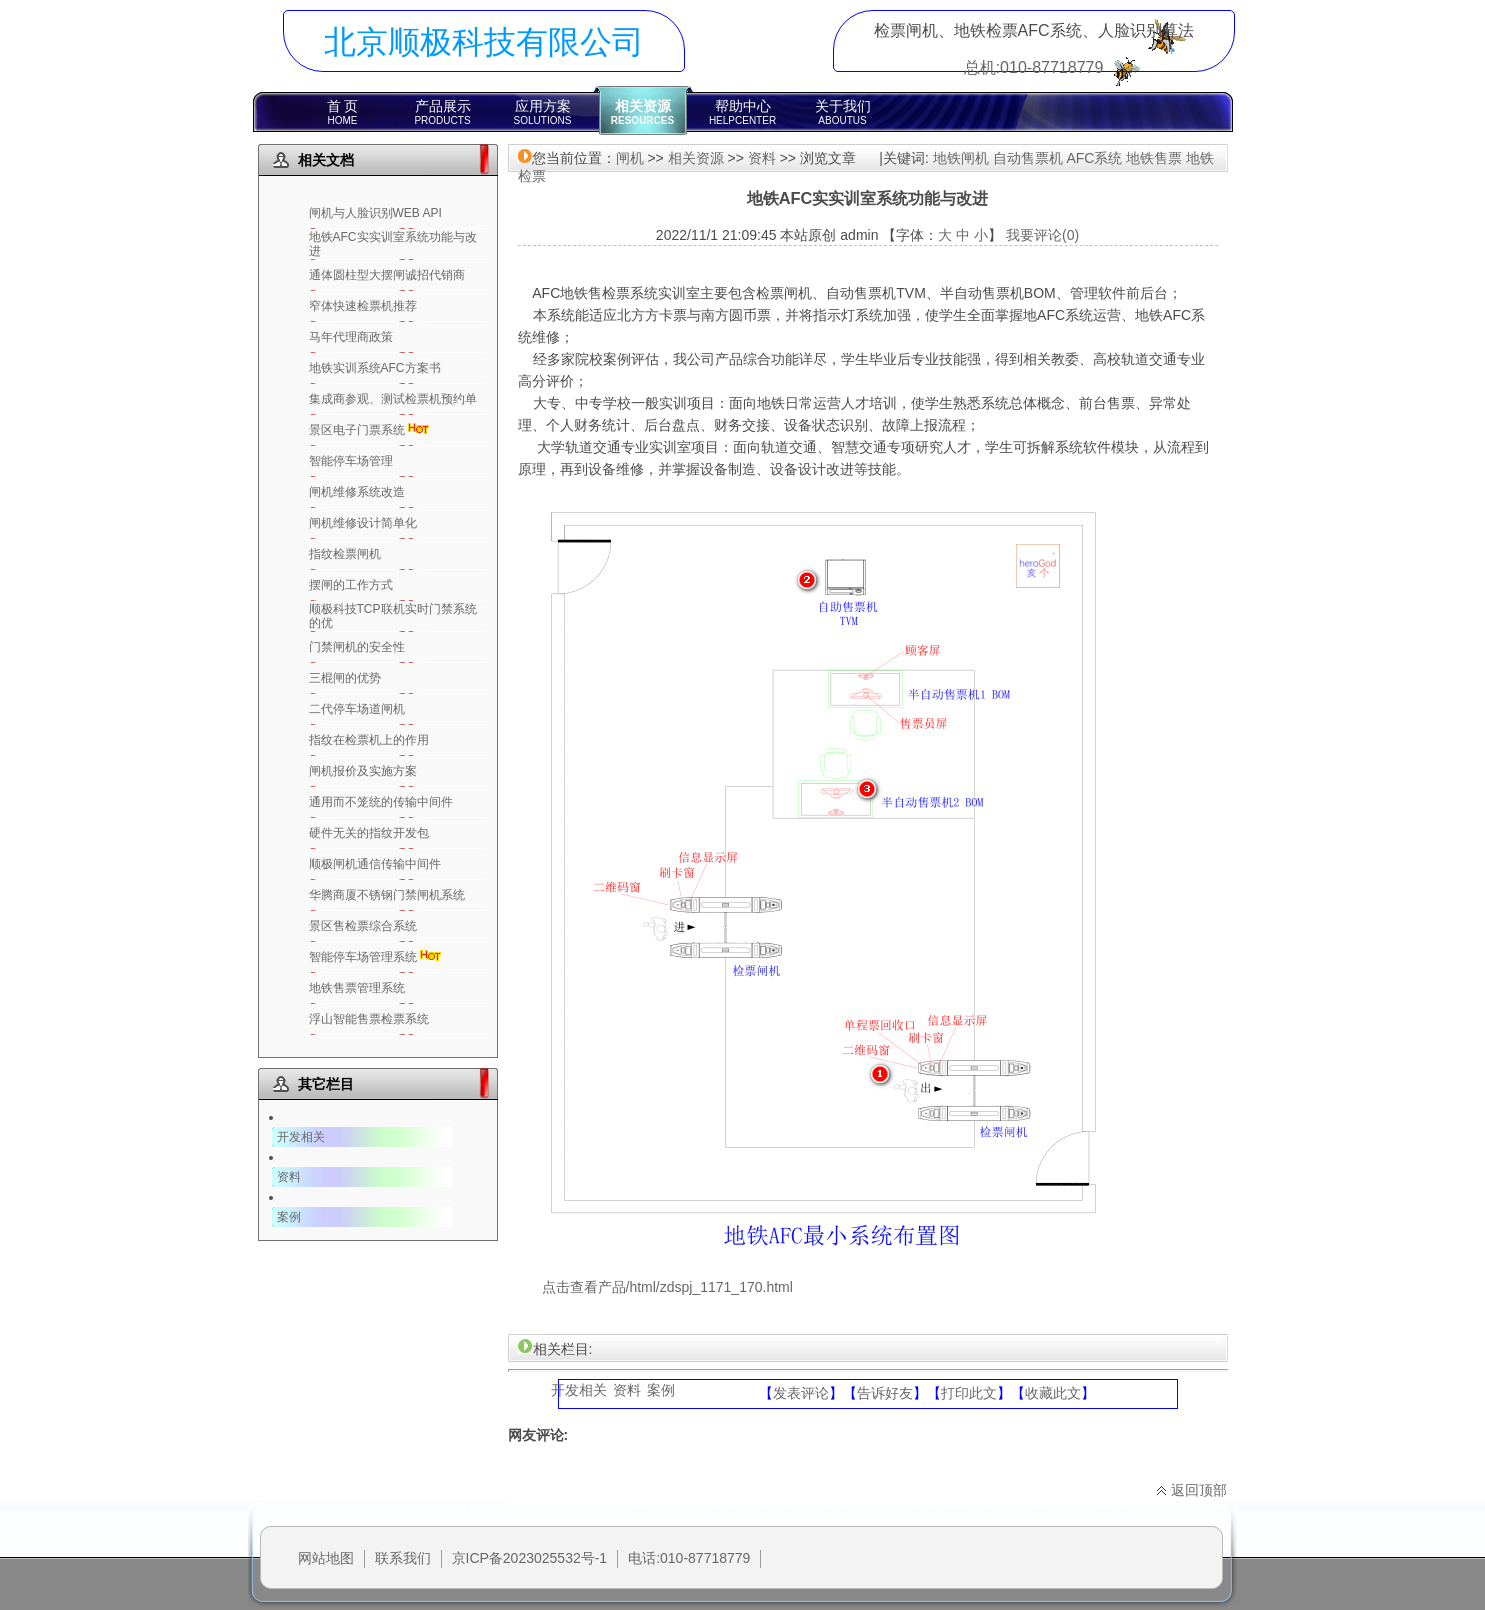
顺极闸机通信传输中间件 (375, 864)
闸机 (630, 158)
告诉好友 (885, 1393)
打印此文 (969, 1393)
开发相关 (301, 1137)
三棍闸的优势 (345, 678)
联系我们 (403, 1558)
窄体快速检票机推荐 (363, 306)
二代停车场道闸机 (357, 709)
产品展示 (443, 112)
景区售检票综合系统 (363, 926)
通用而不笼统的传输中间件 (381, 802)
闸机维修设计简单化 (363, 523)
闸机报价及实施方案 (363, 771)
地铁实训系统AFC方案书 (375, 368)
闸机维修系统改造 (357, 492)
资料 (289, 1177)
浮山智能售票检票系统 (369, 1019)
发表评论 (801, 1393)
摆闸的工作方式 (351, 585)
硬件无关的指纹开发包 (369, 833)
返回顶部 (1192, 1490)
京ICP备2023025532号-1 (530, 1558)
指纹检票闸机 (345, 554)
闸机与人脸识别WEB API (375, 213)
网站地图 (326, 1558)
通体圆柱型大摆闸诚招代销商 (387, 275)
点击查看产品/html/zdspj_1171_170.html (667, 1287)
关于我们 (843, 112)
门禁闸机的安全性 (357, 647)
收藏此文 (1053, 1393)
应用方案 (543, 112)
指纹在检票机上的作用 (369, 740)
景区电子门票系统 (357, 430)
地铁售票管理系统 (357, 988)
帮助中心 (743, 112)
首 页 (343, 112)
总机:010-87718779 (1034, 67)
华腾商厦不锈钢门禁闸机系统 (387, 895)
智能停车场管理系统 (363, 957)
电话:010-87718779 (689, 1558)
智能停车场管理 (351, 461)
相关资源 (643, 112)
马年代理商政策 (351, 337)
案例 (289, 1217)
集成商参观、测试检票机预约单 (393, 399)
